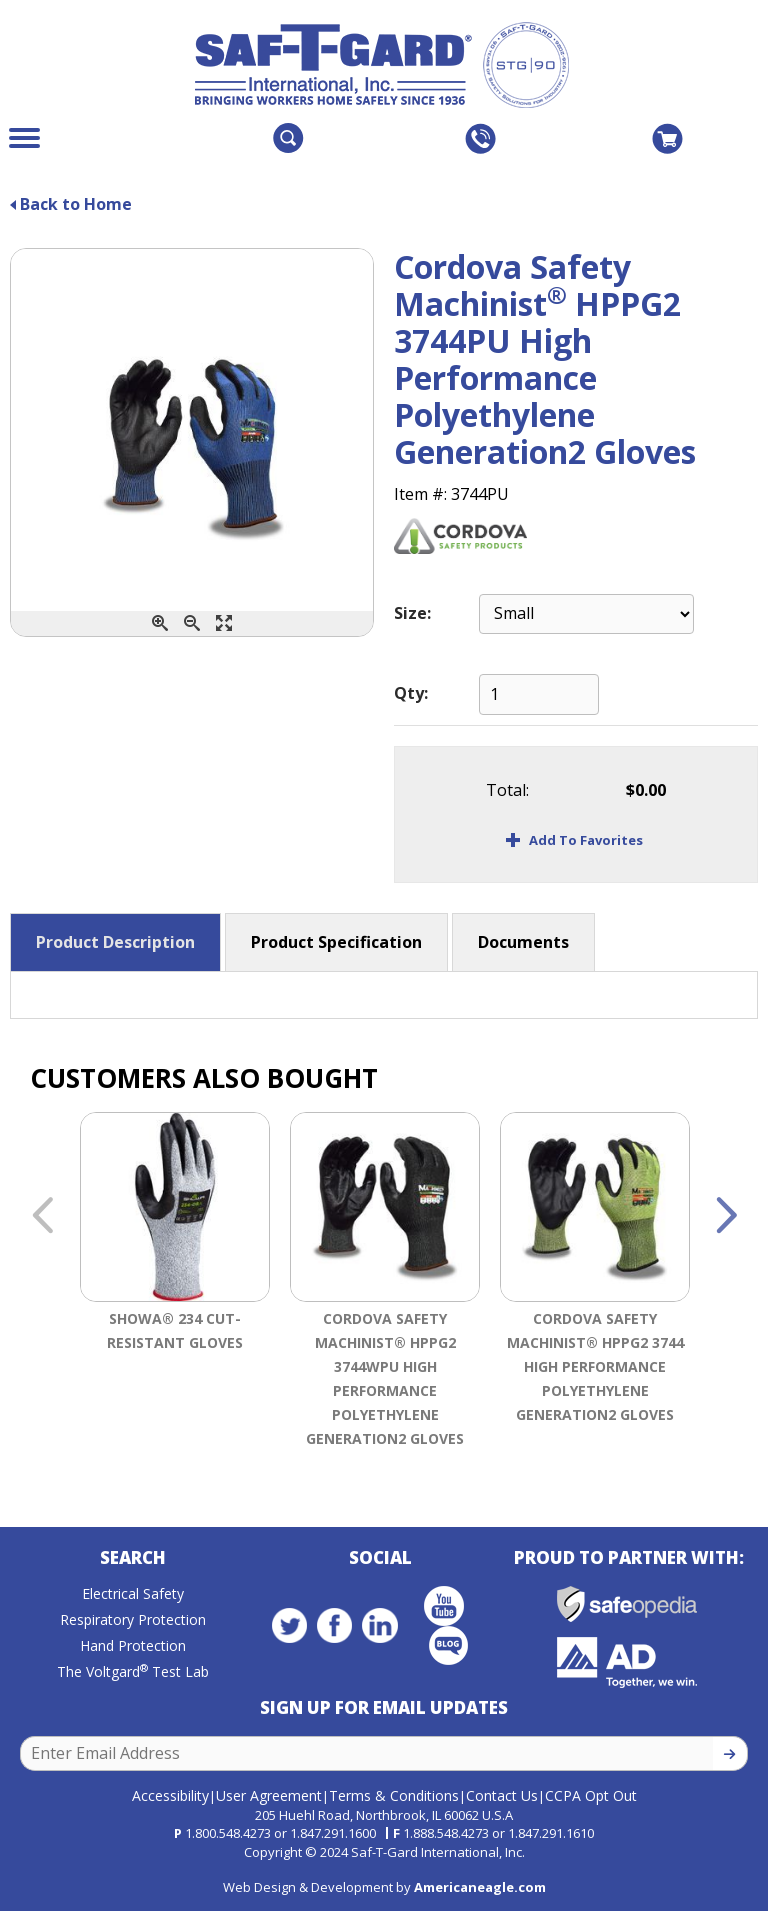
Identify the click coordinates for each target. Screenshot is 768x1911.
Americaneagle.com (480, 1886)
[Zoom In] (160, 623)
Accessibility (170, 1794)
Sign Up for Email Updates (384, 1708)
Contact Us (502, 1794)
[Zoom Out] (192, 623)
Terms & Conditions (394, 1794)
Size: (412, 613)
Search (133, 1558)
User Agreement (269, 1794)
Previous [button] (42, 1217)
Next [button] (726, 1217)
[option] (175, 1284)
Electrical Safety (133, 1594)
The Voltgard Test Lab (133, 1672)
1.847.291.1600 (333, 1833)
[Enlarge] (224, 623)
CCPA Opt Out (591, 1794)
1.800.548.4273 (228, 1833)
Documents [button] (523, 942)
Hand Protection (133, 1646)
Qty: (411, 693)
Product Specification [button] (336, 942)
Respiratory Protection (133, 1620)
